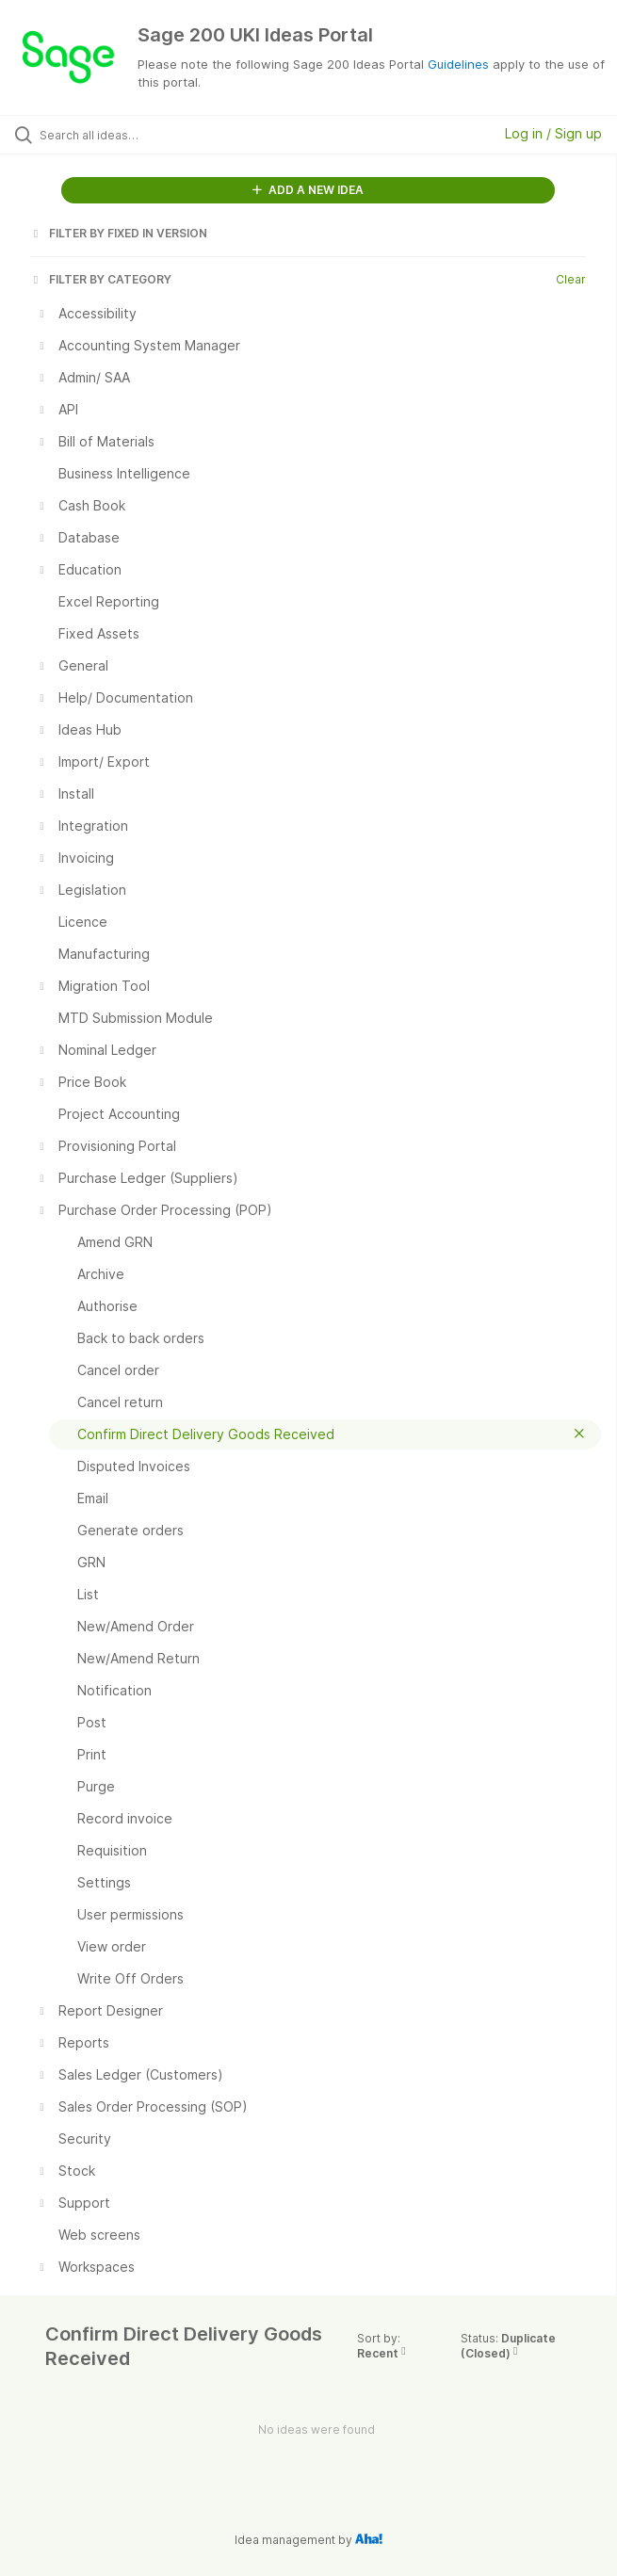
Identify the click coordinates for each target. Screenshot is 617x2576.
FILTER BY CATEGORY (100, 279)
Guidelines (458, 64)
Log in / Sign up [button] (553, 133)
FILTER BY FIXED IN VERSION (118, 233)
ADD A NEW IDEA (308, 190)
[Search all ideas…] (146, 134)
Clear (571, 279)
